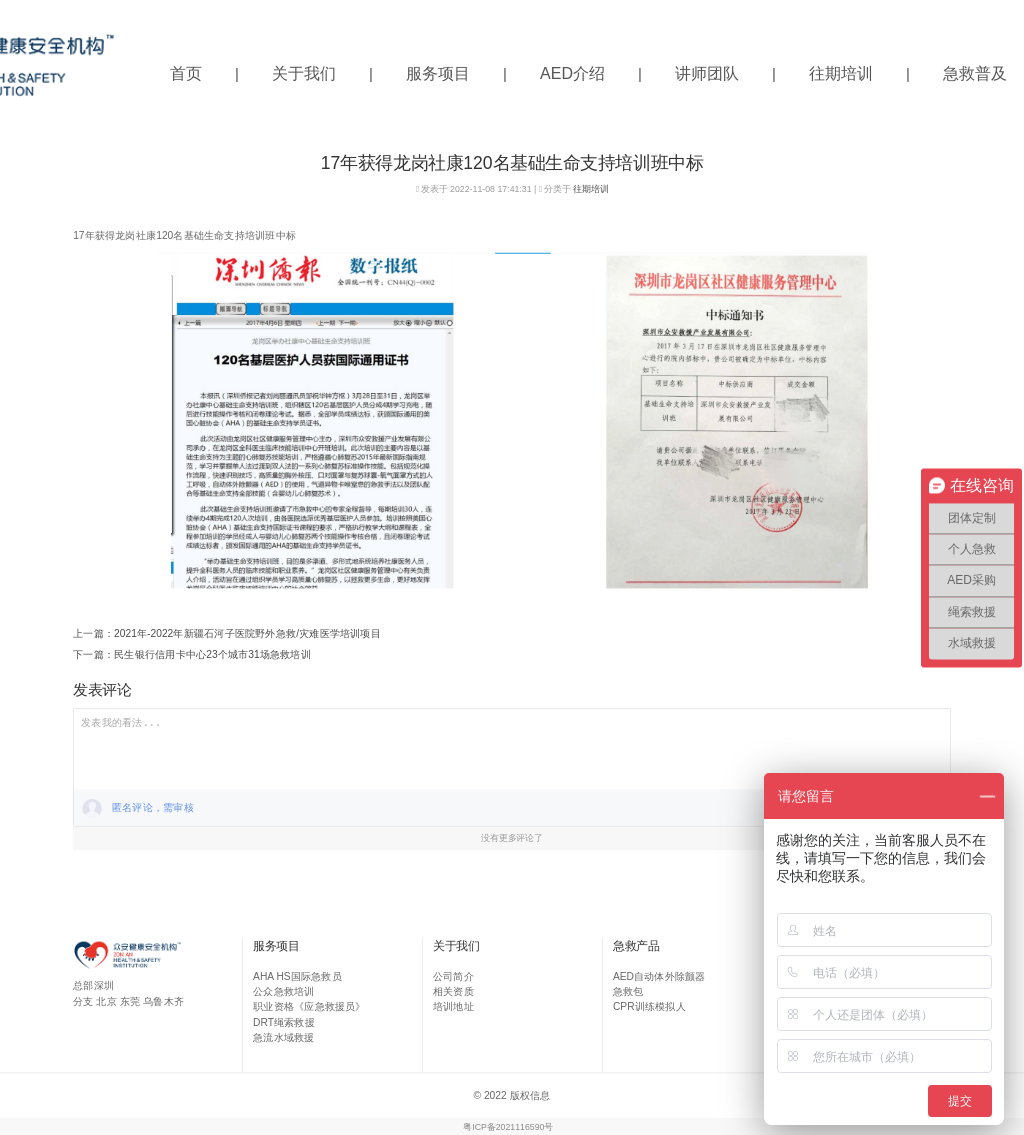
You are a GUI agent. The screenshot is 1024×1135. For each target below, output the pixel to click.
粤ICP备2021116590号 (508, 1127)
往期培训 (841, 73)
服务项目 (438, 73)
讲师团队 (707, 73)
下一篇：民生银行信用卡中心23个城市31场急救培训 (192, 654)
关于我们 (304, 73)
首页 (186, 73)
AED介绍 (572, 73)
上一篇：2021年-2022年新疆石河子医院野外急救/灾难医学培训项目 (227, 634)
